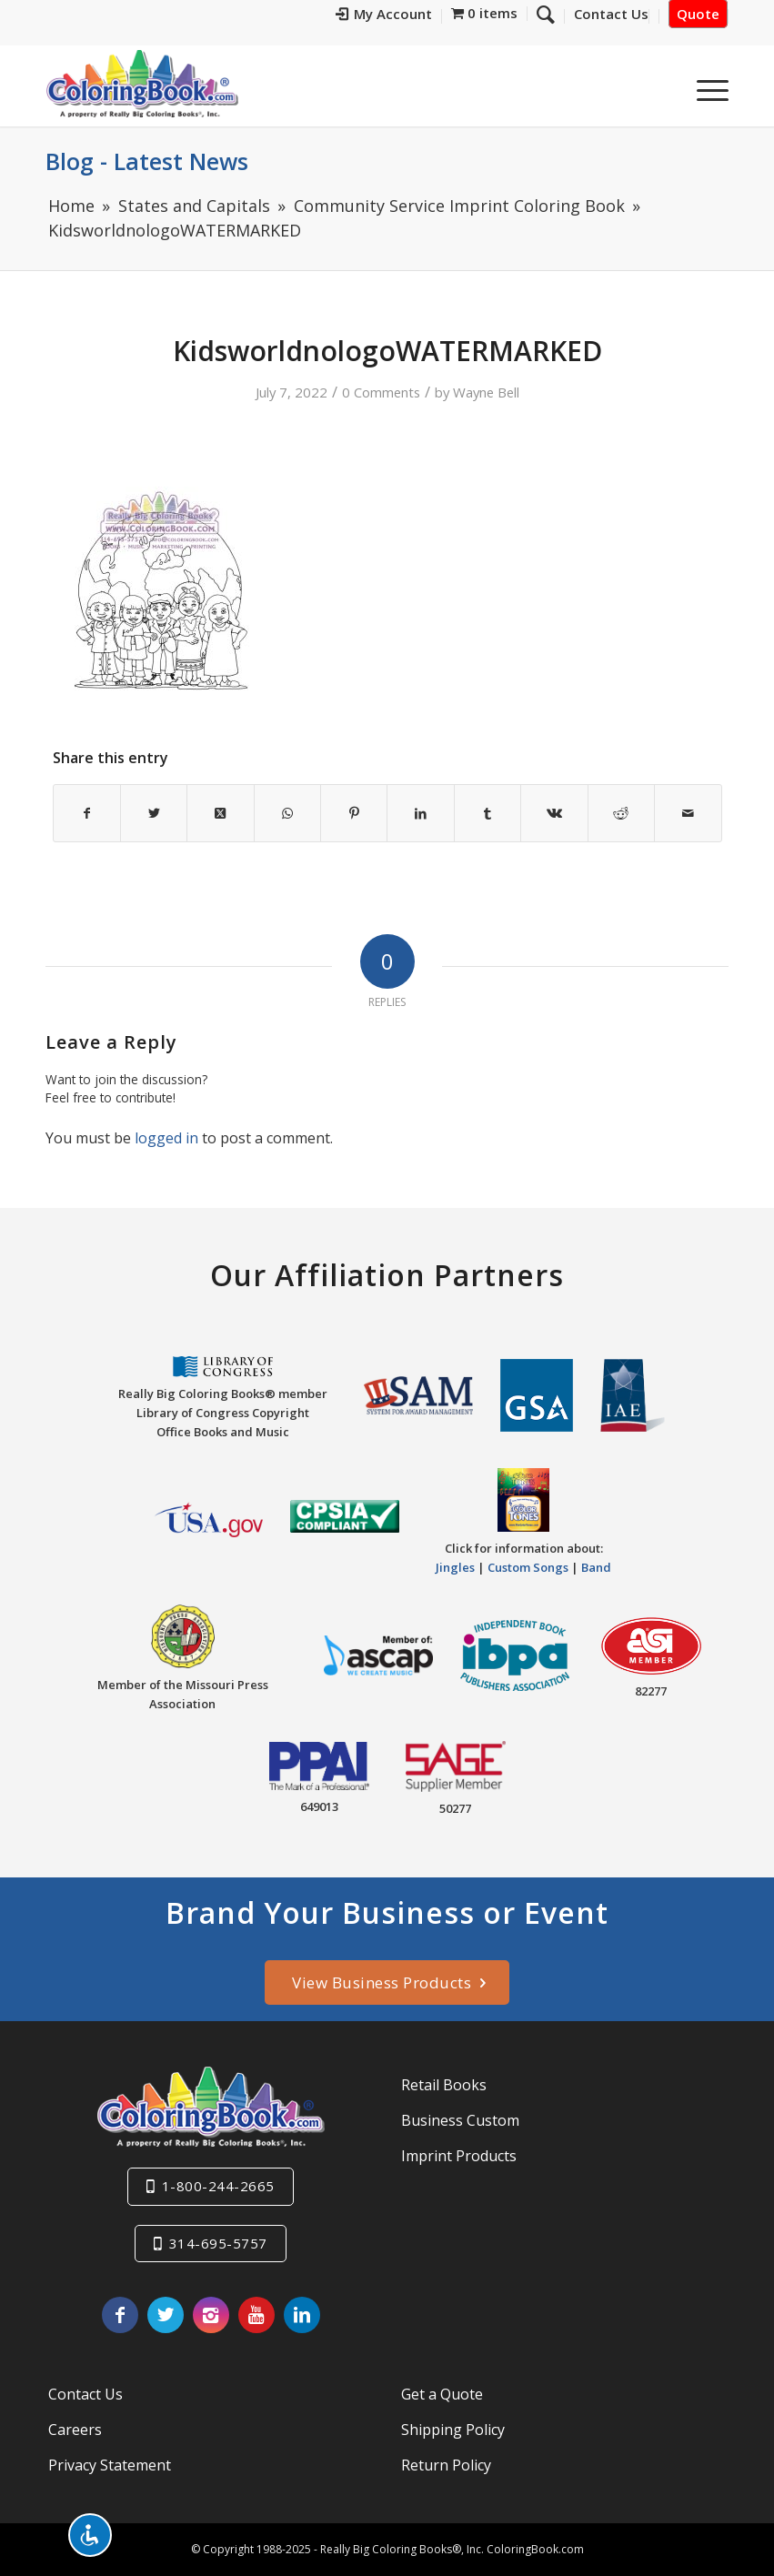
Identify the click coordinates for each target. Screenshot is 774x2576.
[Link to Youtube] (256, 2315)
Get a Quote (442, 2394)
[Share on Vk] (554, 813)
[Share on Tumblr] (487, 813)
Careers (75, 2430)
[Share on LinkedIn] (420, 813)
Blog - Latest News (146, 161)
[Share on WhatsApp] (287, 813)
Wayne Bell (486, 392)
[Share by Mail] (687, 813)
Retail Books (444, 2085)
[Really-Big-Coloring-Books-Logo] (141, 83)
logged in (166, 1138)
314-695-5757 (218, 2243)
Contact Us (85, 2394)
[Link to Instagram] (211, 2315)
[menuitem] (384, 16)
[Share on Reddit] (621, 813)
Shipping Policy (453, 2430)
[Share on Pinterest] (354, 813)
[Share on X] (153, 813)
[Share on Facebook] (87, 813)
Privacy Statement (109, 2465)
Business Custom (460, 2120)
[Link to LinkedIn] (302, 2315)
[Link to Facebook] (120, 2315)
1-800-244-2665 (218, 2186)
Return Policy (446, 2465)
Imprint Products (459, 2156)
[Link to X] (165, 2315)
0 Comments (381, 392)
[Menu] (704, 90)
